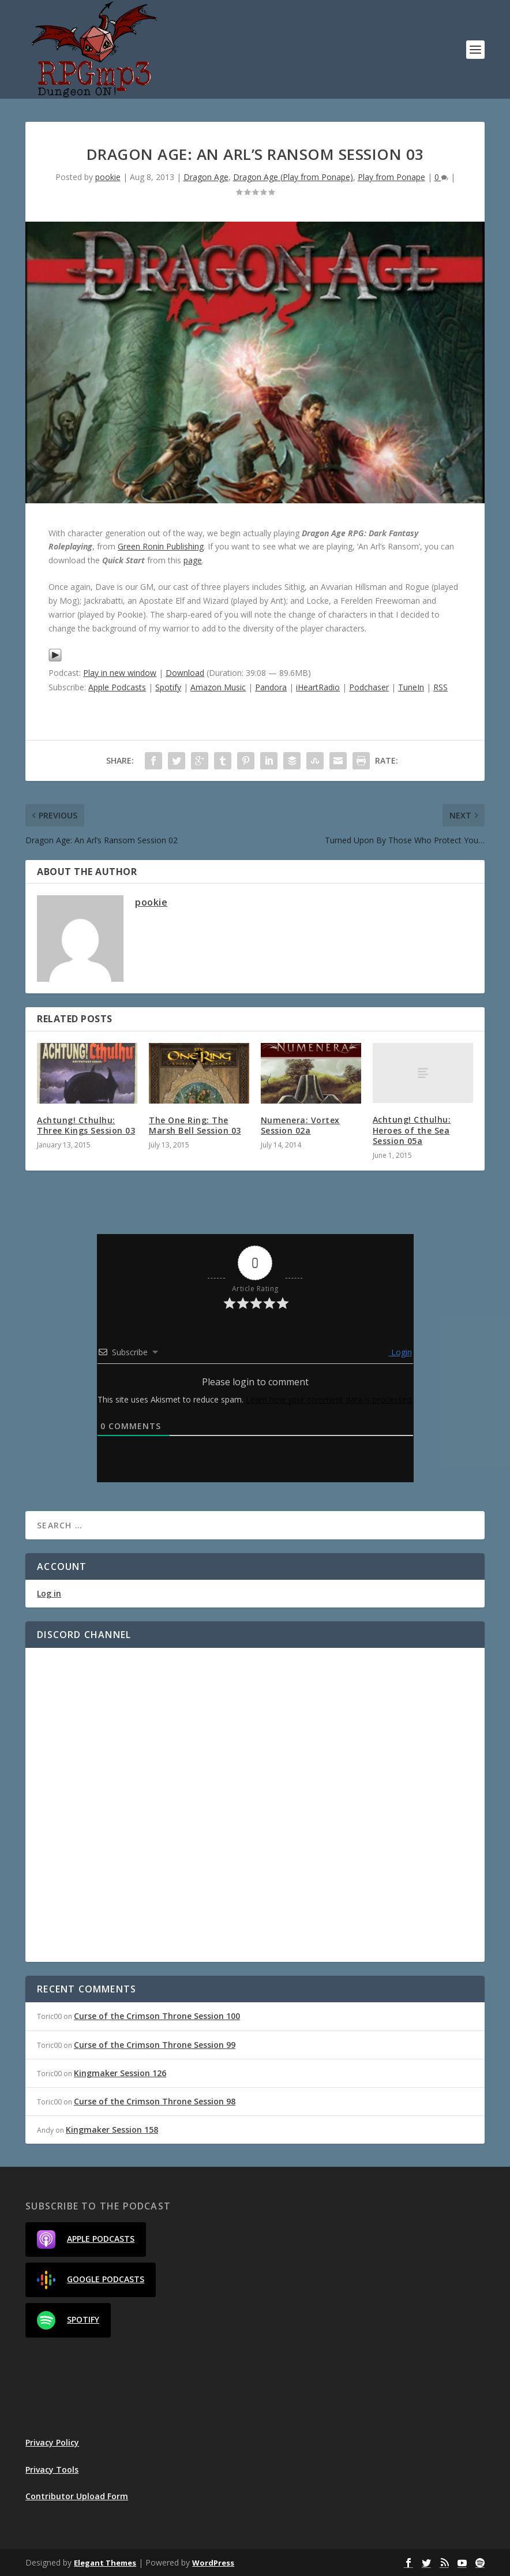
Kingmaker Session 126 (120, 2072)
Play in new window (119, 672)
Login (400, 1352)
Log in (49, 1593)
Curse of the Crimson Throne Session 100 (157, 2015)
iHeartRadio (318, 687)
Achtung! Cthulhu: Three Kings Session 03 (86, 1125)
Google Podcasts (90, 2280)
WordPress (213, 2563)
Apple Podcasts (117, 687)
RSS (440, 687)
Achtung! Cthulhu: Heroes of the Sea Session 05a (412, 1130)
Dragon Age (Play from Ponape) (293, 176)
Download (185, 672)
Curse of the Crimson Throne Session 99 (154, 2044)
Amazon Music (218, 687)
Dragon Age (205, 176)
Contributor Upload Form (76, 2496)
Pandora (271, 687)
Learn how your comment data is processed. (329, 1399)
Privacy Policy (52, 2442)
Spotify (168, 687)
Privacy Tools (51, 2469)
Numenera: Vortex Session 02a (300, 1125)
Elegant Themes (105, 2563)
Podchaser (369, 687)
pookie (108, 176)
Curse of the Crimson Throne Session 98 (154, 2101)
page (192, 560)
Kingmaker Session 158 (112, 2129)
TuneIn (411, 687)
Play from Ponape (391, 176)
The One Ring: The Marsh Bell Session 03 (195, 1125)
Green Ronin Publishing (161, 546)
